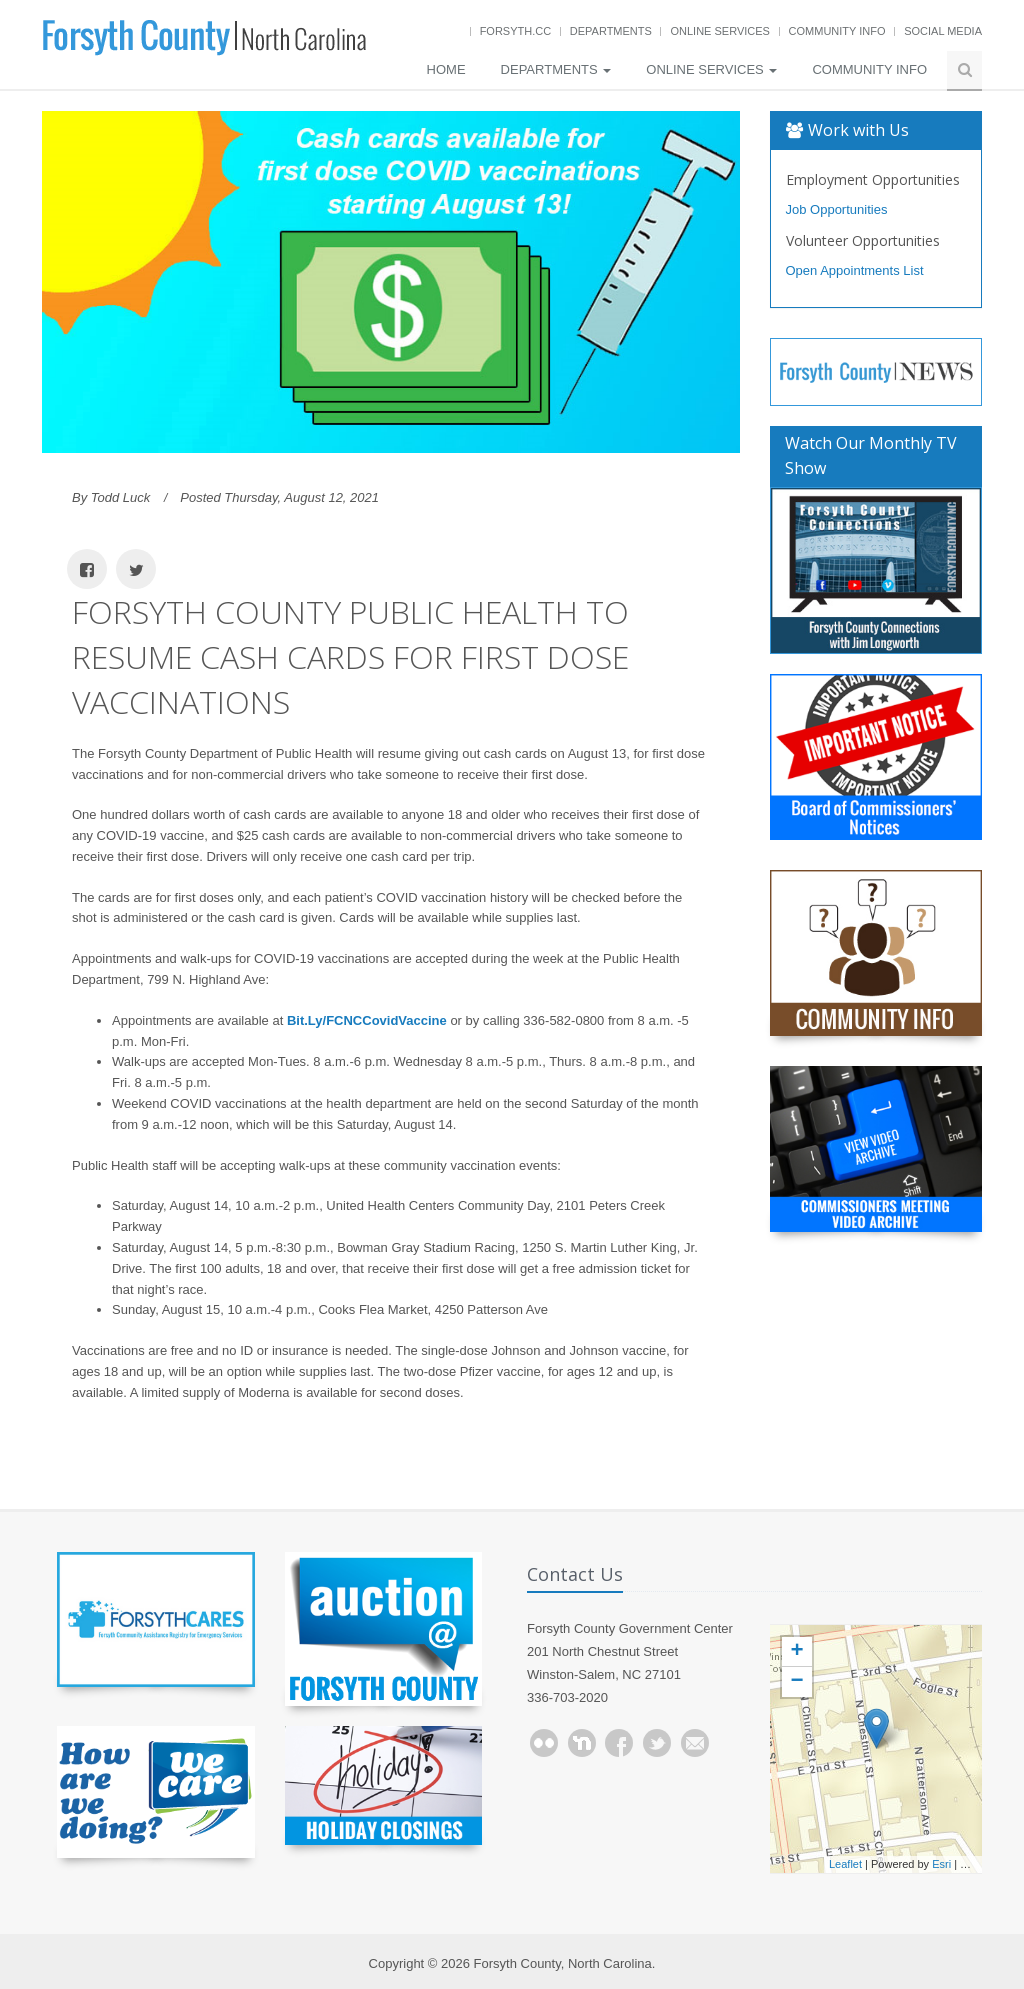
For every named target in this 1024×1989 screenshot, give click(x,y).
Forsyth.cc (516, 31)
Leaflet (845, 1864)
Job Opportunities (837, 209)
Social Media (943, 31)
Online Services (719, 31)
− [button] (796, 1682)
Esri (941, 1864)
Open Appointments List (855, 270)
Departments (611, 31)
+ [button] (796, 1652)
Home (446, 69)
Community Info (837, 31)
